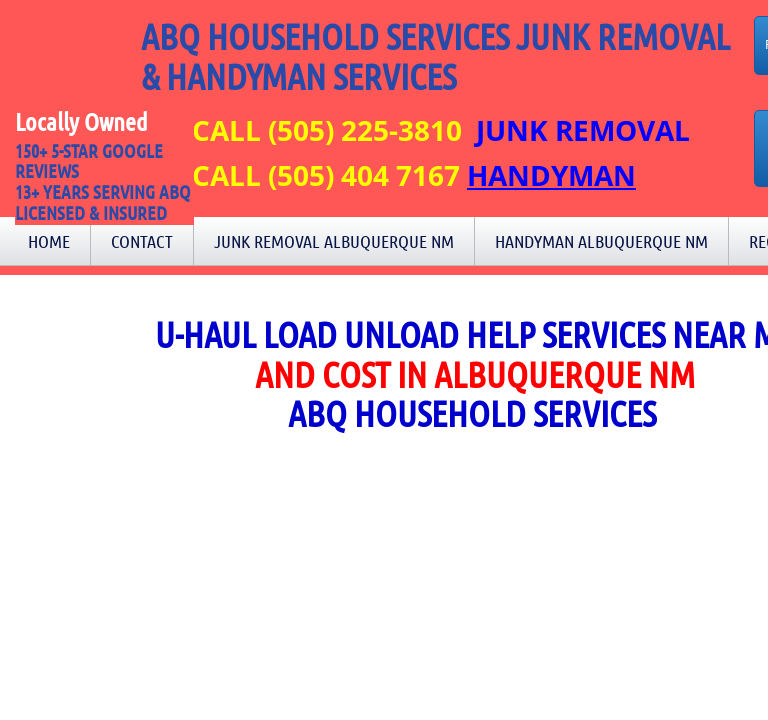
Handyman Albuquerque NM (601, 241)
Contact (142, 241)
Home (49, 241)
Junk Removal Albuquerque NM (334, 241)
